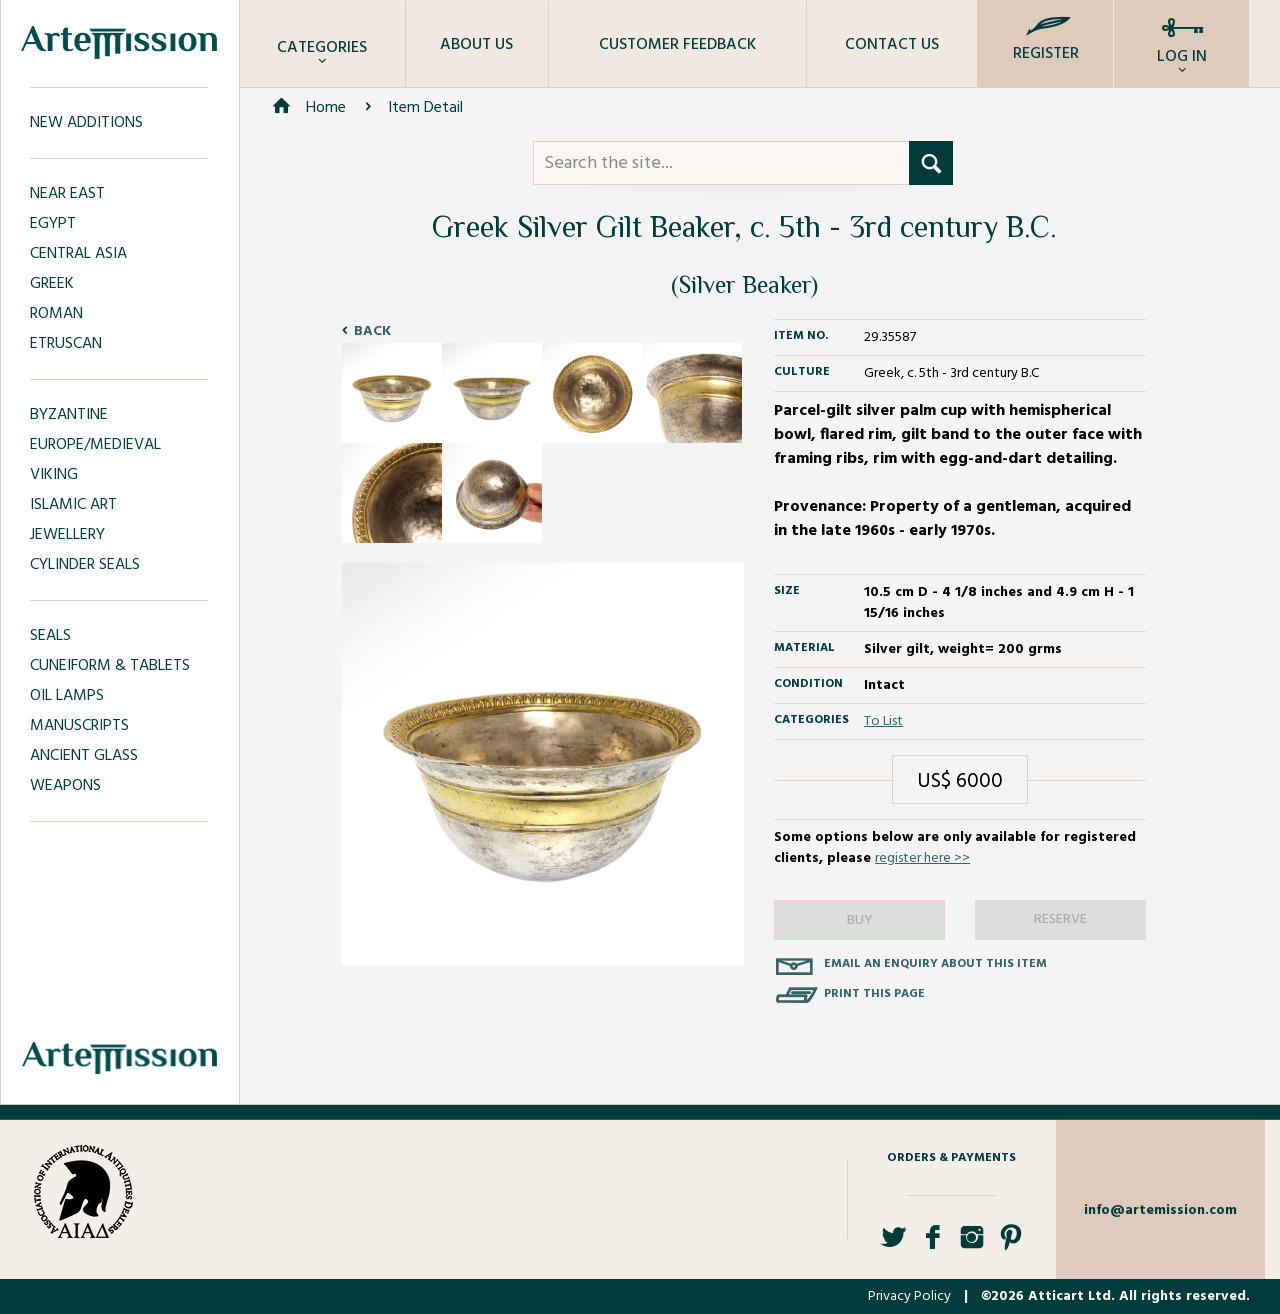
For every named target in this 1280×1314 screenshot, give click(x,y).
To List (883, 721)
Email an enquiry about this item (935, 964)
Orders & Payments (951, 1158)
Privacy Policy (909, 1296)
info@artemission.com (1160, 1210)
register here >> (922, 858)
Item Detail (425, 108)
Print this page (874, 994)
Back (372, 331)
